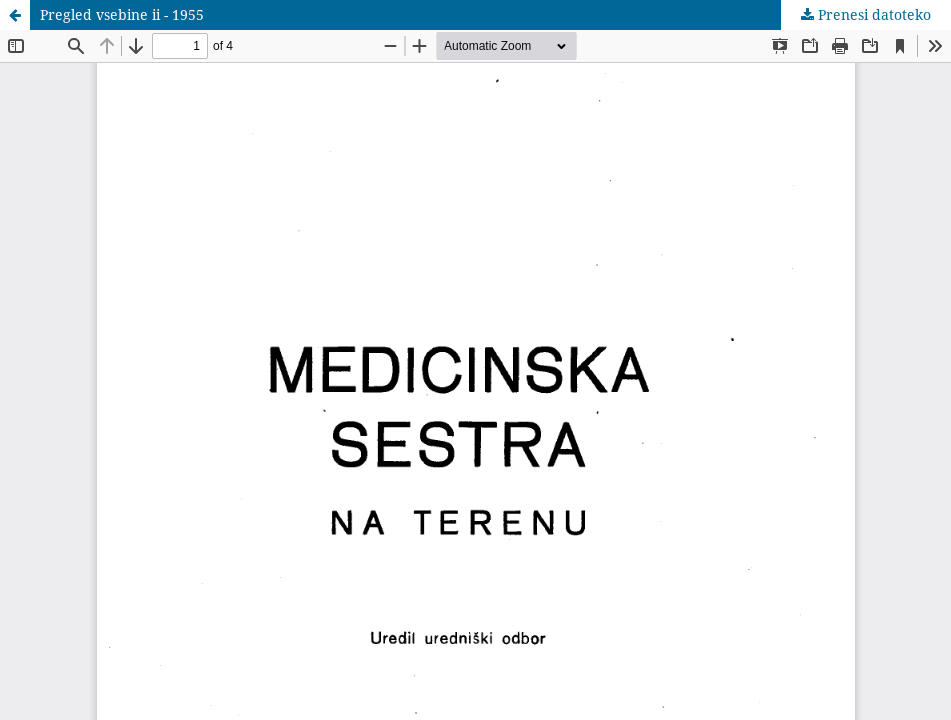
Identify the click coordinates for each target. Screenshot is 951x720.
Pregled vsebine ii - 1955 (122, 14)
